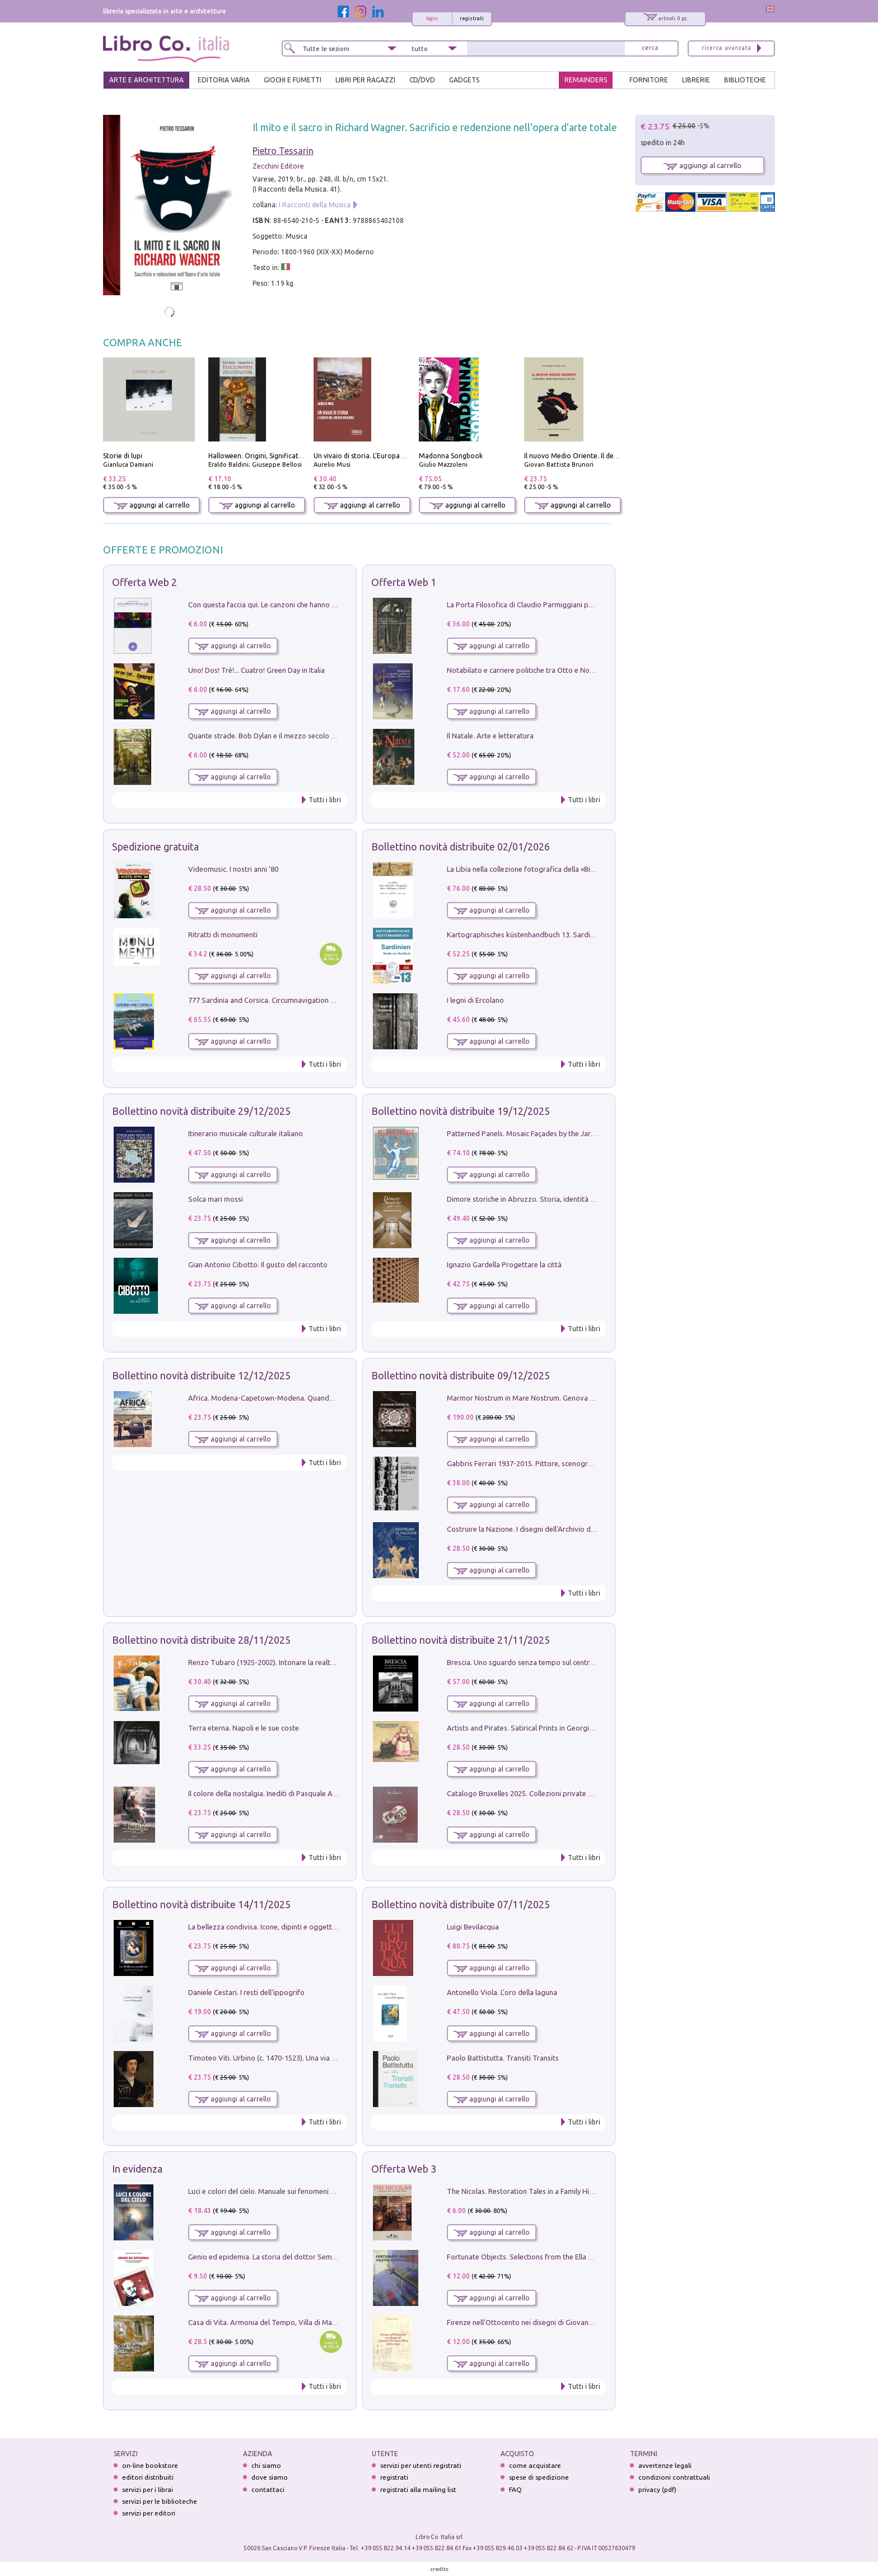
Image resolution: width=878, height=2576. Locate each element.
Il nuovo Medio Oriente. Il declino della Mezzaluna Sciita (612, 455)
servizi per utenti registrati (420, 2465)
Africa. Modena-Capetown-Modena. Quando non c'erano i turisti (293, 1398)
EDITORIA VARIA (224, 79)
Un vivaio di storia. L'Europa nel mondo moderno (390, 455)
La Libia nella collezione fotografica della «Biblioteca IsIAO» (543, 869)
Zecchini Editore (278, 166)
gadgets (464, 79)
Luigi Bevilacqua (473, 1927)
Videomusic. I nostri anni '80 (233, 869)
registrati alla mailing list (418, 2489)
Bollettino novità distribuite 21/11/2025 (460, 1639)
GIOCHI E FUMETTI (292, 79)
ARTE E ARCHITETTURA (146, 79)
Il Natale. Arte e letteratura (490, 736)
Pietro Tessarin (283, 151)
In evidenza (137, 2168)
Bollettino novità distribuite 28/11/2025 (201, 1639)
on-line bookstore (150, 2465)
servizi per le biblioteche (159, 2501)
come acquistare (535, 2465)
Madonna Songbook (451, 455)
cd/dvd (422, 79)
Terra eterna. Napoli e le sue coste (243, 1728)
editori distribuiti (148, 2477)
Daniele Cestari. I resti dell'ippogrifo (246, 1992)
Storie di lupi (122, 455)
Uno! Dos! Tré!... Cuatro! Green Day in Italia (256, 670)
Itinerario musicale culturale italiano (245, 1133)
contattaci (267, 2489)
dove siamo (269, 2477)
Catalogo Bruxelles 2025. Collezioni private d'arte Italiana (540, 1793)
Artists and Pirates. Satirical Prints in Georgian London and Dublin (553, 1728)
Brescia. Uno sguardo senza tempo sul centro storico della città (549, 1662)
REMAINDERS (585, 79)
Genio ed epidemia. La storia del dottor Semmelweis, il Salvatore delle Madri (312, 2257)
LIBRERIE (696, 79)
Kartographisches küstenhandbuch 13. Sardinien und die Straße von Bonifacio (573, 934)
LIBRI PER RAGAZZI (365, 79)
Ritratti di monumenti (223, 934)
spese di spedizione (539, 2477)
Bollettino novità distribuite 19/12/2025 (460, 1111)
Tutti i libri (325, 799)
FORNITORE (648, 79)
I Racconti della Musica (315, 204)
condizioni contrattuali (674, 2477)
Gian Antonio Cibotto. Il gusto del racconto (258, 1264)
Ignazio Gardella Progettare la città (504, 1264)
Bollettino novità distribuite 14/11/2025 (201, 1904)
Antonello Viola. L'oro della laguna (502, 1992)
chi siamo (266, 2465)
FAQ (515, 2489)
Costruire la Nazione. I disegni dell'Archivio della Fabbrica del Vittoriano (563, 1529)
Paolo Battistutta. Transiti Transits (503, 2058)
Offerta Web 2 (144, 582)
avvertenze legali (665, 2465)
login (432, 18)
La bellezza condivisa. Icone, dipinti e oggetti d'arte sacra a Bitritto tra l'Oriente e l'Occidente (338, 1927)
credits (440, 2569)
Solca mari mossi (215, 1199)
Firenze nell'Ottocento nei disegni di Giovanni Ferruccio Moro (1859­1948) (565, 2322)
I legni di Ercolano (475, 1000)
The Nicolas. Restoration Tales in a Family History (526, 2191)
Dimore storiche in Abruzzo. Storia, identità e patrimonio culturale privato (567, 1199)
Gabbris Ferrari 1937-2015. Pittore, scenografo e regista (538, 1463)
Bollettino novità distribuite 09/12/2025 (460, 1375)
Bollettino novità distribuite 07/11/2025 (460, 1904)
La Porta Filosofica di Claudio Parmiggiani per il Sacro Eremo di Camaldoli (566, 604)
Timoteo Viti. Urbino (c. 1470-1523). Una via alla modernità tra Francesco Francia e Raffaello (337, 2058)
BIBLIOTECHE (745, 79)
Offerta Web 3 (403, 2168)
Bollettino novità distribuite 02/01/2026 (460, 846)
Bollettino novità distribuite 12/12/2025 (201, 1375)
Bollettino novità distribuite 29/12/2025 (201, 1111)
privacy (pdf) (657, 2489)
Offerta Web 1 (403, 582)
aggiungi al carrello (152, 505)
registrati (472, 18)
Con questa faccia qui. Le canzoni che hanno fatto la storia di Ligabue (300, 604)
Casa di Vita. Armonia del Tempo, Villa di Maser (265, 2322)
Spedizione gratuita (155, 846)
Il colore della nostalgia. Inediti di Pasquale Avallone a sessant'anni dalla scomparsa (323, 1793)
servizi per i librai (147, 2489)
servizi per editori (148, 2513)
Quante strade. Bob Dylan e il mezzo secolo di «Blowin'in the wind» (296, 736)
